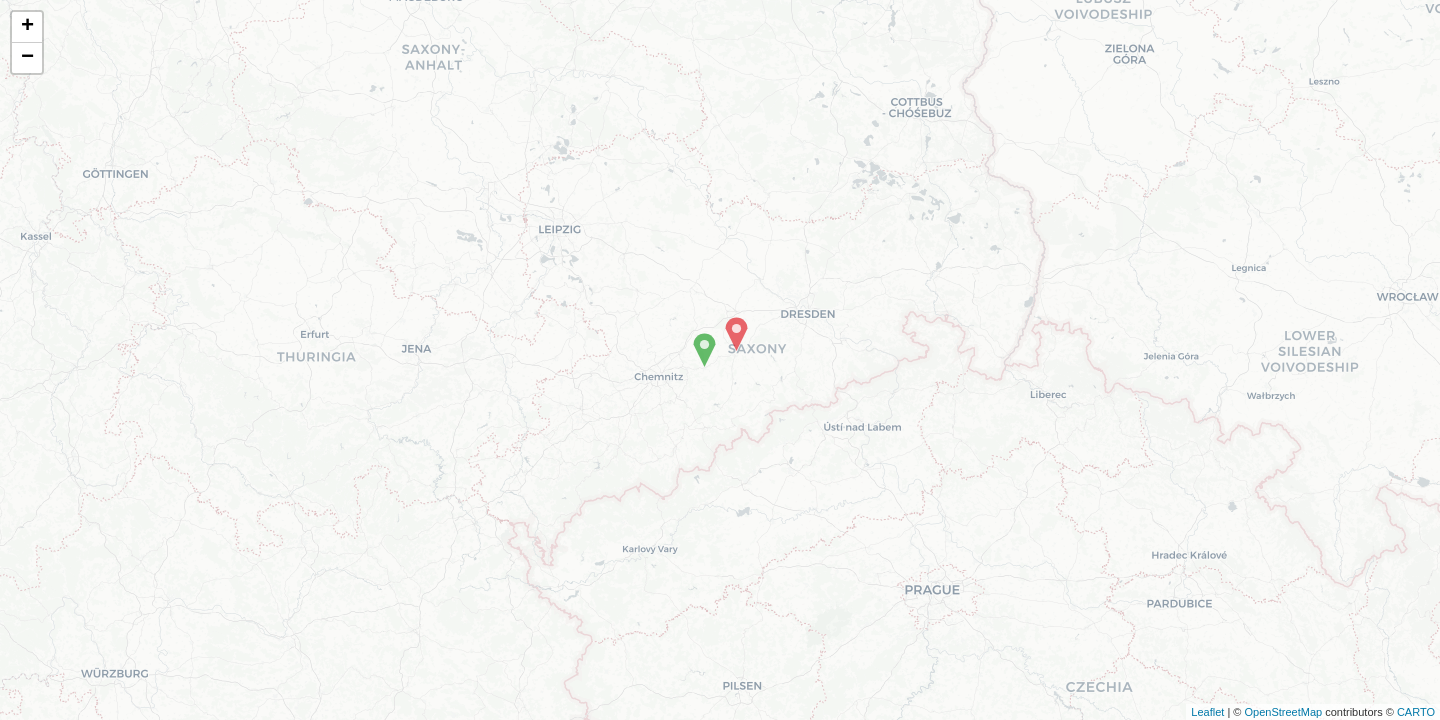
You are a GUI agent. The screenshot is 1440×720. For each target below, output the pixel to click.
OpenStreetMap (1283, 712)
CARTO (1416, 712)
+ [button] (27, 27)
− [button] (27, 58)
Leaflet (1207, 712)
